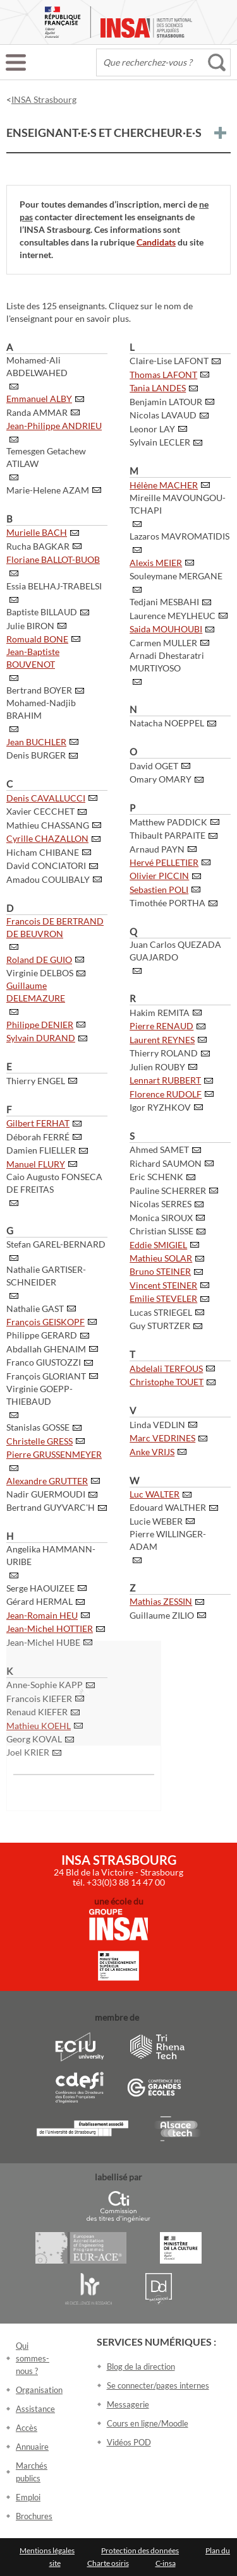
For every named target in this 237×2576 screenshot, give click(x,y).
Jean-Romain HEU (42, 1615)
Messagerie (128, 2404)
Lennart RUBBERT (165, 1080)
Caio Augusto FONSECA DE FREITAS (54, 1183)
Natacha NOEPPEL (167, 723)
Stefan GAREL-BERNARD (56, 1244)
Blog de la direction (141, 2366)
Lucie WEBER (156, 1521)
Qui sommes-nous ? (32, 2358)
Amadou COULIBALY (48, 879)
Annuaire (32, 2447)
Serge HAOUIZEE (40, 1588)
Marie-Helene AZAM (47, 490)
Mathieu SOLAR (161, 1258)
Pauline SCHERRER (168, 1190)
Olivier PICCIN (159, 875)
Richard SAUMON (166, 1163)
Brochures (34, 2516)
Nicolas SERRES (160, 1203)
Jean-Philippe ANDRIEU (54, 425)
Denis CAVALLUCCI (45, 798)
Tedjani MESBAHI (164, 601)
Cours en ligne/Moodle (147, 2423)
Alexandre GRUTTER (47, 1480)
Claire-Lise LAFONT (169, 360)
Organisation (39, 2390)
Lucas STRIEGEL (161, 1312)
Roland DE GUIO (39, 959)
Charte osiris (108, 2563)
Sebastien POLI (159, 889)
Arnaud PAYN (157, 849)
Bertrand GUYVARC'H (50, 1507)
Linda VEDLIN (157, 1424)
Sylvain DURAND (40, 1037)
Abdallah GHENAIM (46, 1349)
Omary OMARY (160, 779)
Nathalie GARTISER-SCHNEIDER (46, 1275)
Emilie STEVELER (163, 1298)
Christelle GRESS (39, 1441)
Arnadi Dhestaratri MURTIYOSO (167, 661)
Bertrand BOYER (39, 690)
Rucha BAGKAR (38, 546)
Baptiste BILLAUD (41, 611)
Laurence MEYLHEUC (173, 615)
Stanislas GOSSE (38, 1427)
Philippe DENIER (39, 1024)
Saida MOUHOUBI (166, 628)
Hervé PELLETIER (164, 862)
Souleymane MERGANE (176, 575)
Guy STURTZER (160, 1325)
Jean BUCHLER (36, 741)
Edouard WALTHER (168, 1507)
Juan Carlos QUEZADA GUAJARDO (175, 950)
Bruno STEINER (160, 1271)
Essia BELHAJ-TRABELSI (54, 586)
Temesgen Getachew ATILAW (46, 457)
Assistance (35, 2409)
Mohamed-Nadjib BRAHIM (41, 709)
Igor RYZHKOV (160, 1107)
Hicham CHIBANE (42, 852)
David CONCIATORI (46, 865)
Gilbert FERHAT (38, 1123)
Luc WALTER (154, 1494)
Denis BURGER (36, 755)
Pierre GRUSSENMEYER (54, 1454)
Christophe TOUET (167, 1381)
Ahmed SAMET (159, 1149)
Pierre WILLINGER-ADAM (168, 1540)
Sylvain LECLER (160, 442)
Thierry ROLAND (164, 1053)
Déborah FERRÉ (38, 1136)
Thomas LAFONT (163, 374)
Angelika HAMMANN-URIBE (50, 1555)
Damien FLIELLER (41, 1150)
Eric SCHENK (156, 1176)
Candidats (156, 242)
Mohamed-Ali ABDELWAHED (37, 366)
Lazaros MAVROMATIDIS (179, 536)
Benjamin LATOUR (166, 401)
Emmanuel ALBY (39, 398)
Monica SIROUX (161, 1217)
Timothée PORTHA (167, 902)
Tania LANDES (158, 387)
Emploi (28, 2497)
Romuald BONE (37, 639)
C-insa (165, 2563)
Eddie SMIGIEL (158, 1244)
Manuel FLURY (35, 1164)
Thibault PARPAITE (167, 835)
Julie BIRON (30, 625)
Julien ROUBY (157, 1066)
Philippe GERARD (41, 1335)
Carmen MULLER (163, 642)
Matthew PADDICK (168, 822)
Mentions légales (47, 2550)
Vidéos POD (129, 2442)
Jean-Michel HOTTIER (49, 1628)
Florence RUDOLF (166, 1094)
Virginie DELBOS (39, 972)
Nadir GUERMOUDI (45, 1494)
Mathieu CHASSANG (47, 825)
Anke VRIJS (152, 1451)
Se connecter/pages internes (158, 2385)
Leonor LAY (152, 428)
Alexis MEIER (156, 562)
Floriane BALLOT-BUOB (53, 559)
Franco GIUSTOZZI (43, 1362)
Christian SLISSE (161, 1231)
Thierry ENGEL (35, 1080)
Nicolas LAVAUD (163, 415)
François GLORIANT (46, 1376)
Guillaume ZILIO (162, 1615)
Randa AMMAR (37, 412)
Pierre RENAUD (161, 1025)
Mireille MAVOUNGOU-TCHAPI (178, 504)
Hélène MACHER (164, 485)
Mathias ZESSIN (161, 1601)
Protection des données (140, 2550)
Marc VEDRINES (162, 1438)
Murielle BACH (36, 532)
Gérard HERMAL (39, 1601)
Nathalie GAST (35, 1308)
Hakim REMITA (160, 1012)
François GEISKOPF (45, 1321)
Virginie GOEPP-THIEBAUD (39, 1395)
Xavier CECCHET (40, 811)
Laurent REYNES (162, 1039)
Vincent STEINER (163, 1285)
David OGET (154, 765)
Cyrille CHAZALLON (47, 838)
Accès (26, 2428)
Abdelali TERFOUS (166, 1368)
